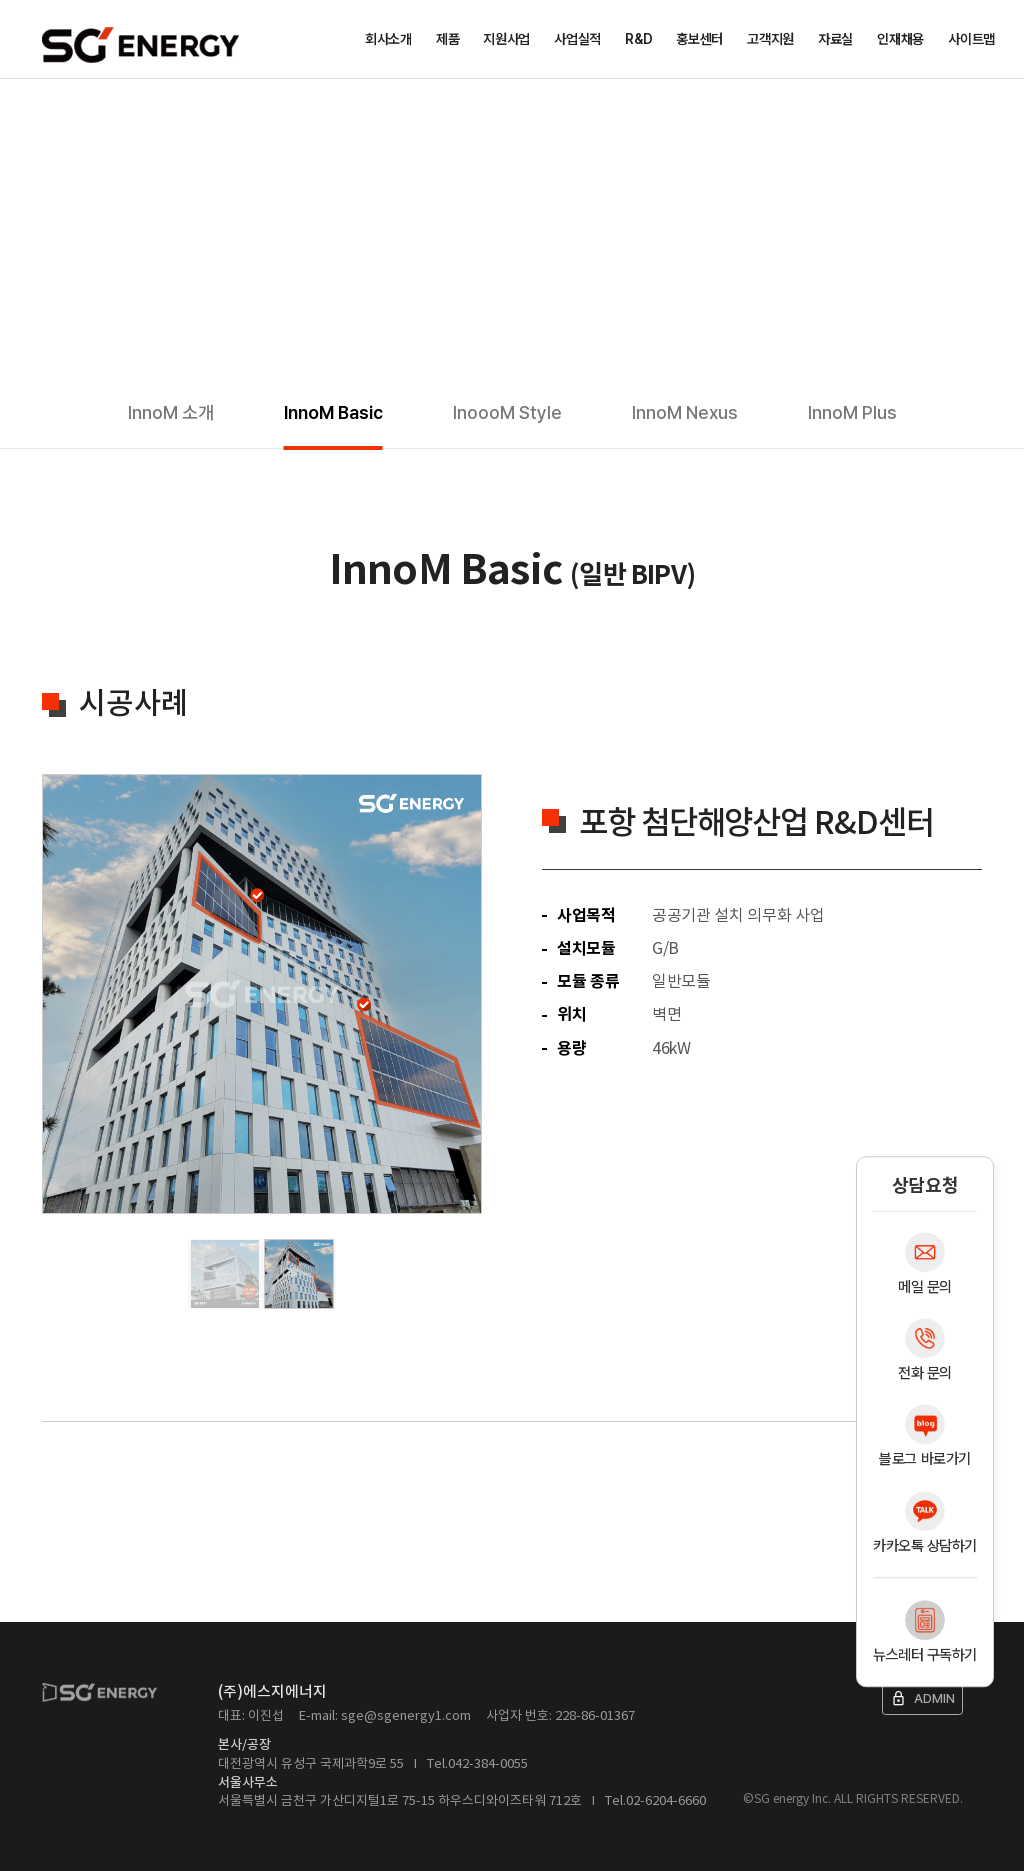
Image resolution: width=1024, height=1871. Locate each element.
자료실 (835, 39)
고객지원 (770, 39)
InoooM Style (507, 412)
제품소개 (111, 108)
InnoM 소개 (171, 412)
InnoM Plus (852, 412)
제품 (447, 39)
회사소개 (388, 39)
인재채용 (900, 39)
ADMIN (922, 1698)
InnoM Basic (333, 412)
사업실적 (577, 39)
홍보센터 (699, 39)
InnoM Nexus (685, 412)
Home (49, 108)
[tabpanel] (262, 994)
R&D (638, 39)
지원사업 (506, 39)
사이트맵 (971, 39)
